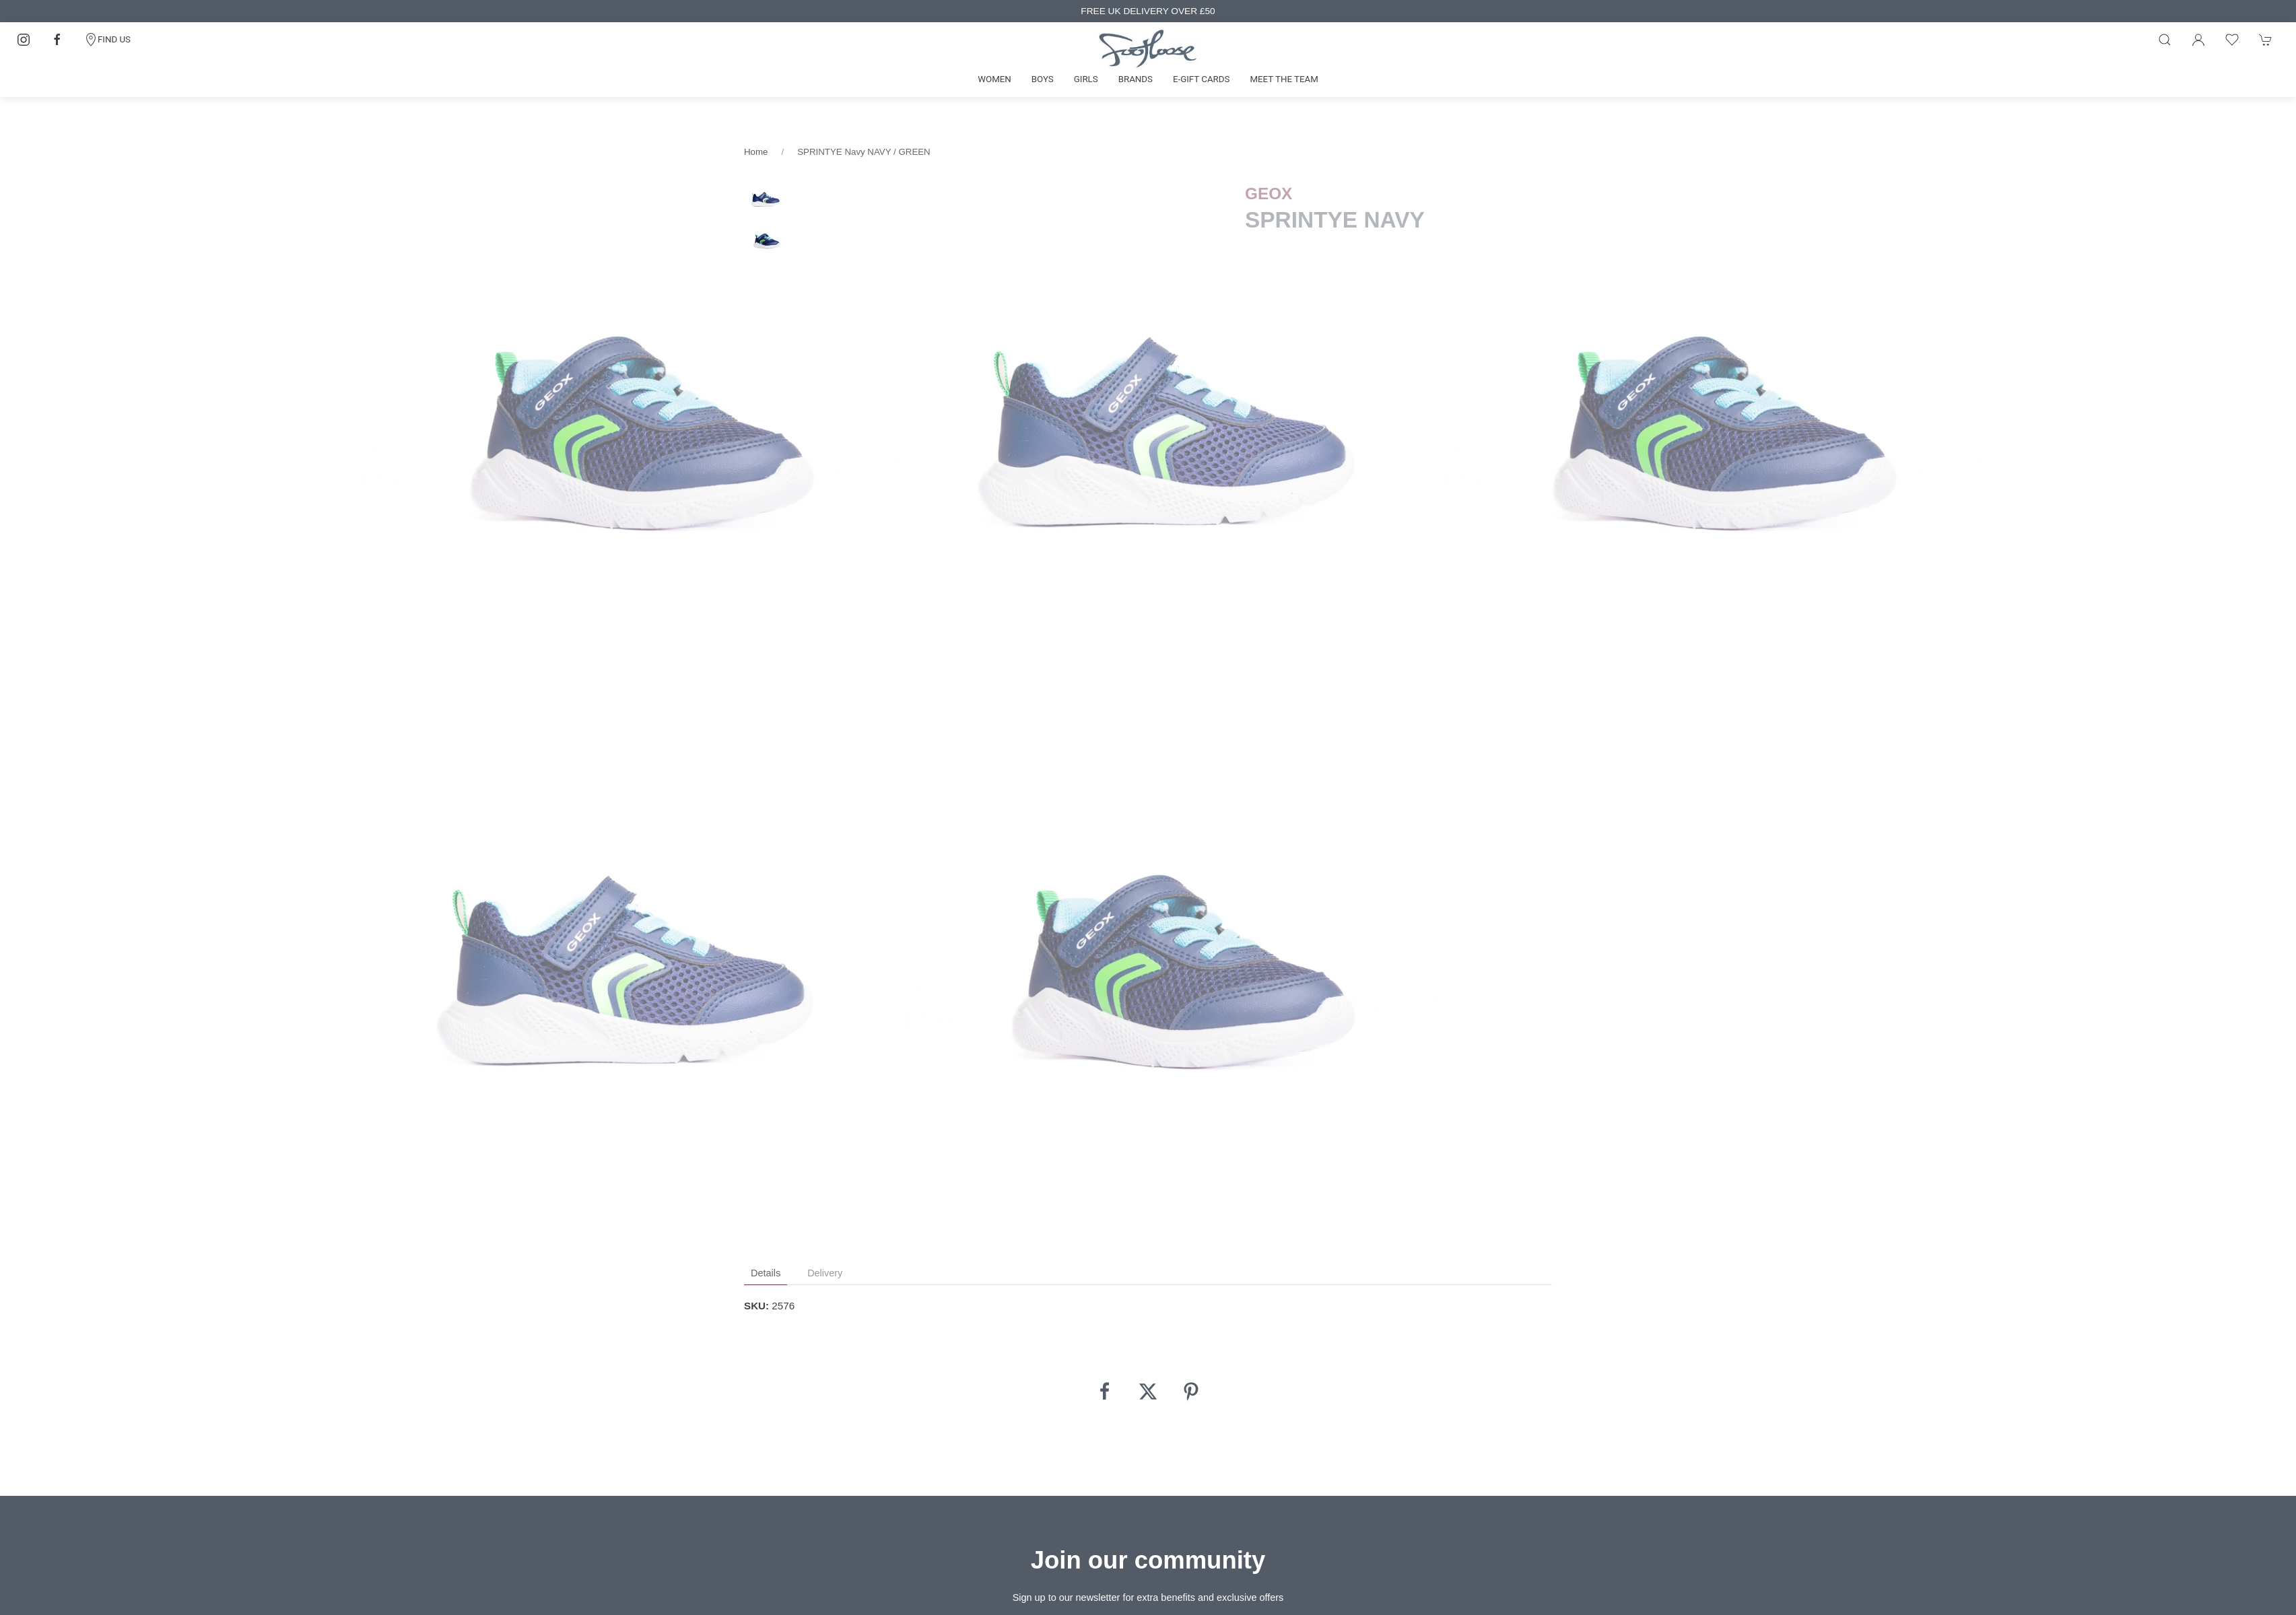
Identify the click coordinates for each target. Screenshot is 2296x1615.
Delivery (824, 1273)
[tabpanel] (635, 440)
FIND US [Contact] (107, 39)
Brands (1135, 79)
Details (765, 1273)
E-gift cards (1201, 79)
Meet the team (1284, 79)
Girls (1086, 79)
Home (756, 152)
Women (994, 79)
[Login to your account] (2198, 39)
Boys (1043, 79)
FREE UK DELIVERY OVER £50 (1148, 11)
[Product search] (2165, 39)
